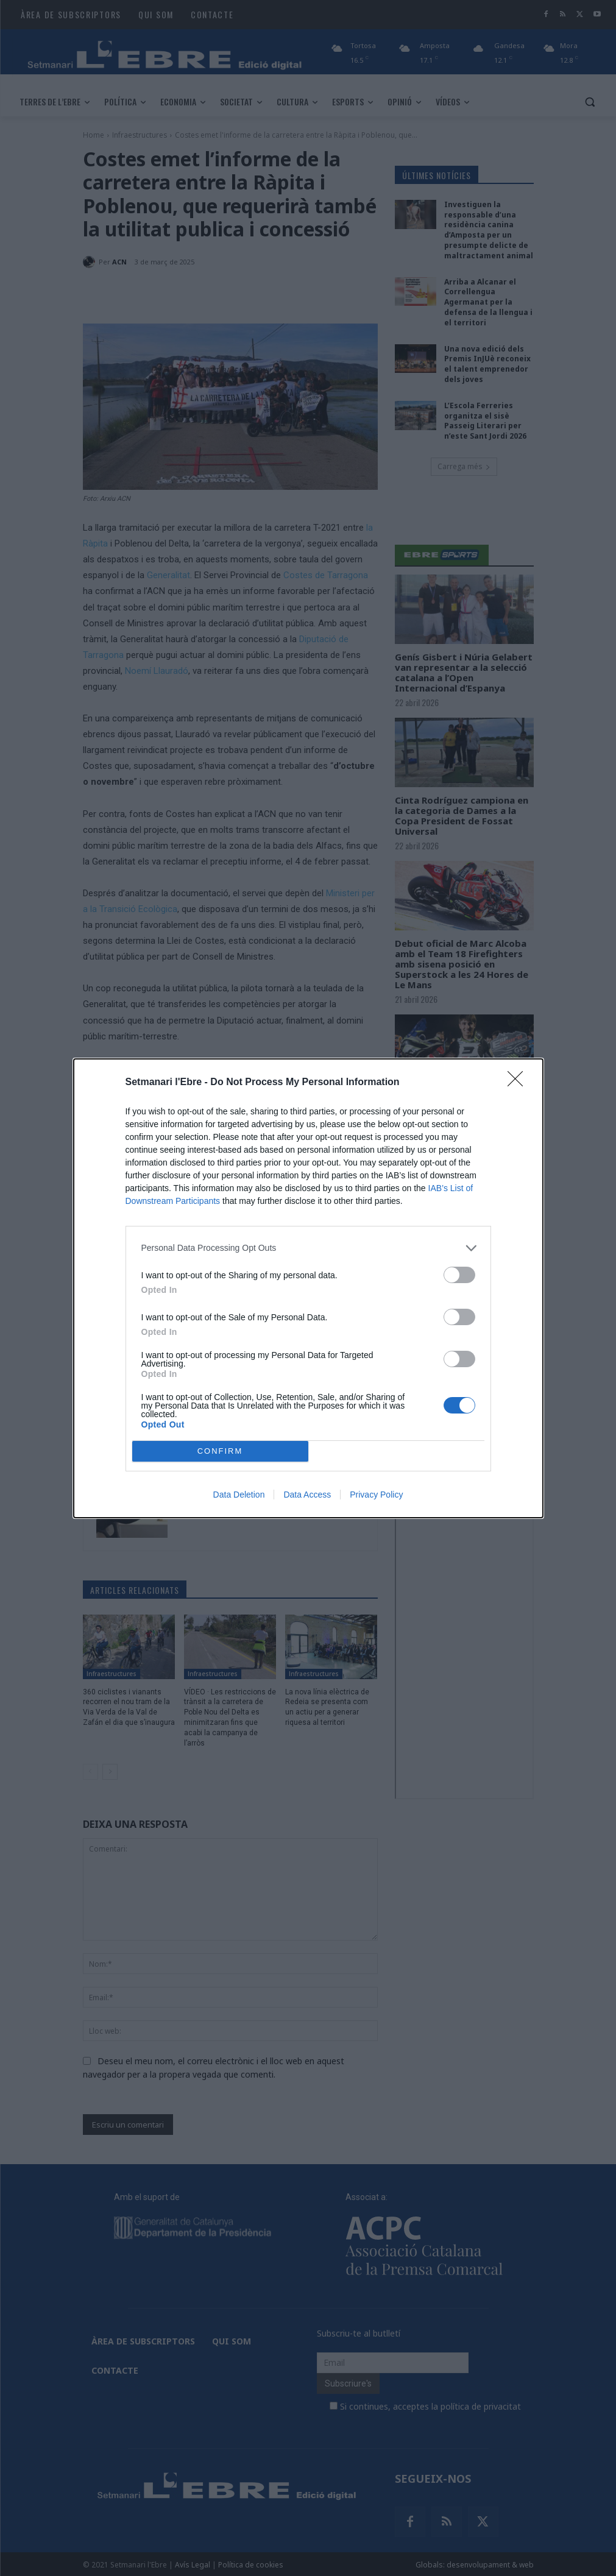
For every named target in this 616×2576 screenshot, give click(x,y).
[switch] (459, 1275)
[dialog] (308, 1288)
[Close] (519, 1082)
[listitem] (308, 1248)
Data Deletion (239, 1494)
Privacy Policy (376, 1494)
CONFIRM (220, 1451)
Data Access (307, 1494)
